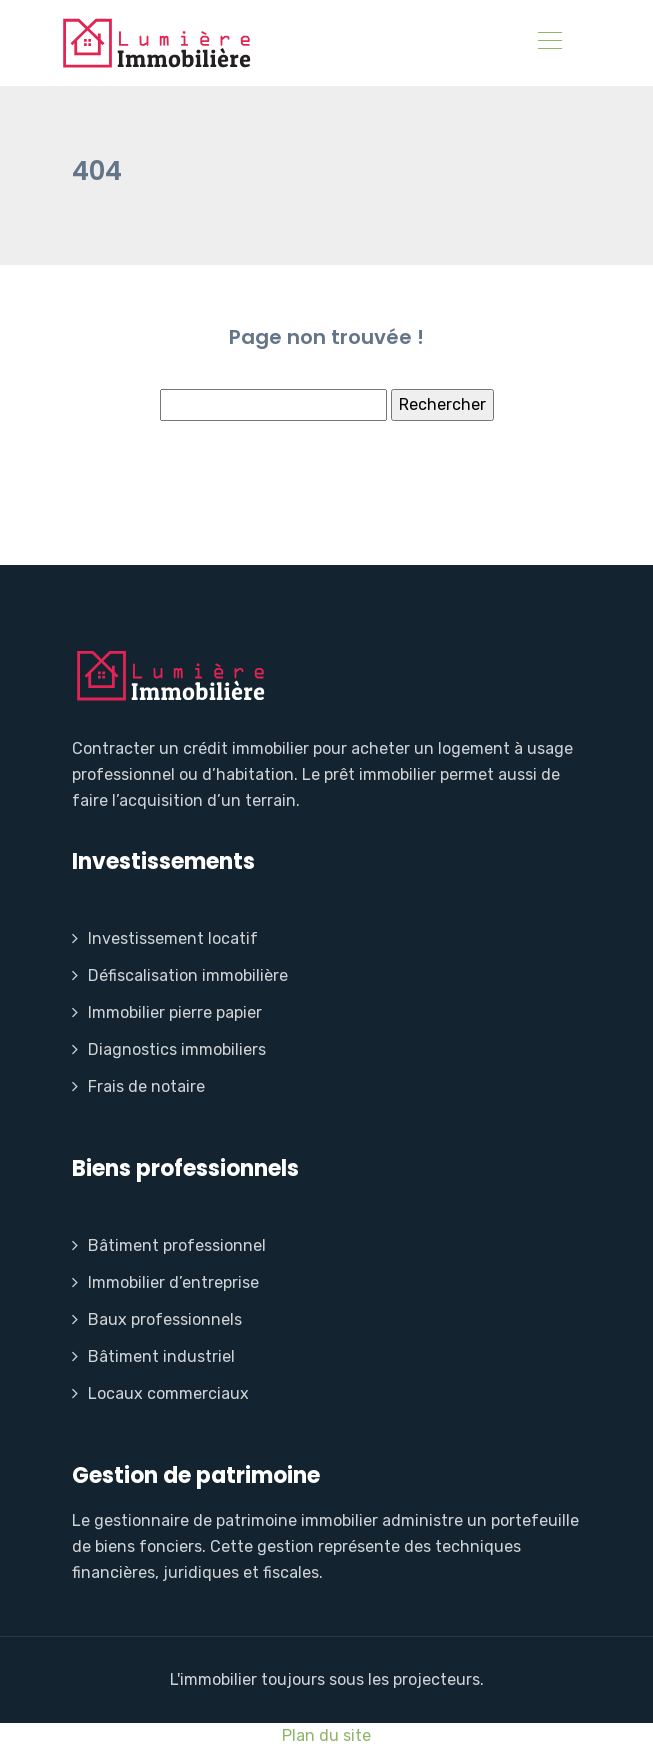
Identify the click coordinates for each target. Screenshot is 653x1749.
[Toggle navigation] (549, 43)
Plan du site (326, 1735)
